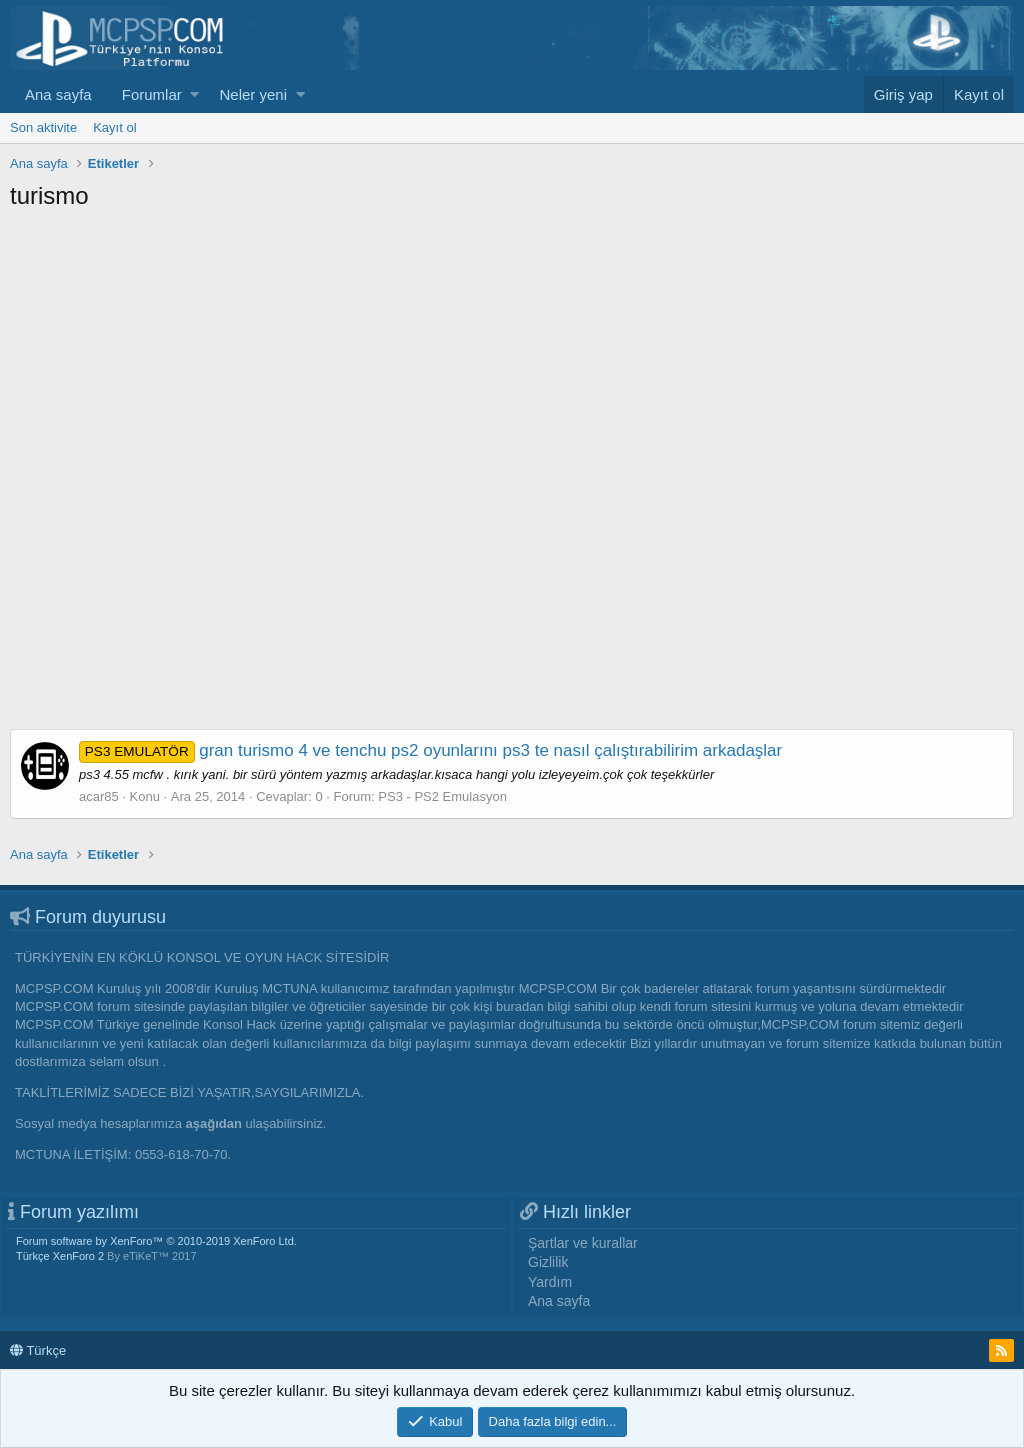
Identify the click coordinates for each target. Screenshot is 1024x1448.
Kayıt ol (114, 127)
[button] (194, 94)
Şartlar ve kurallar (583, 1243)
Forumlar (152, 94)
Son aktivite (43, 127)
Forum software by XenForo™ (156, 1241)
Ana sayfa (58, 94)
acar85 (99, 796)
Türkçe (38, 1350)
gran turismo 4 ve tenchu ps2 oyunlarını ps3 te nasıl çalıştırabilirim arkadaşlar (430, 750)
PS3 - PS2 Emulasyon (442, 796)
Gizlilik (548, 1262)
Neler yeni (253, 94)
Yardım (550, 1282)
